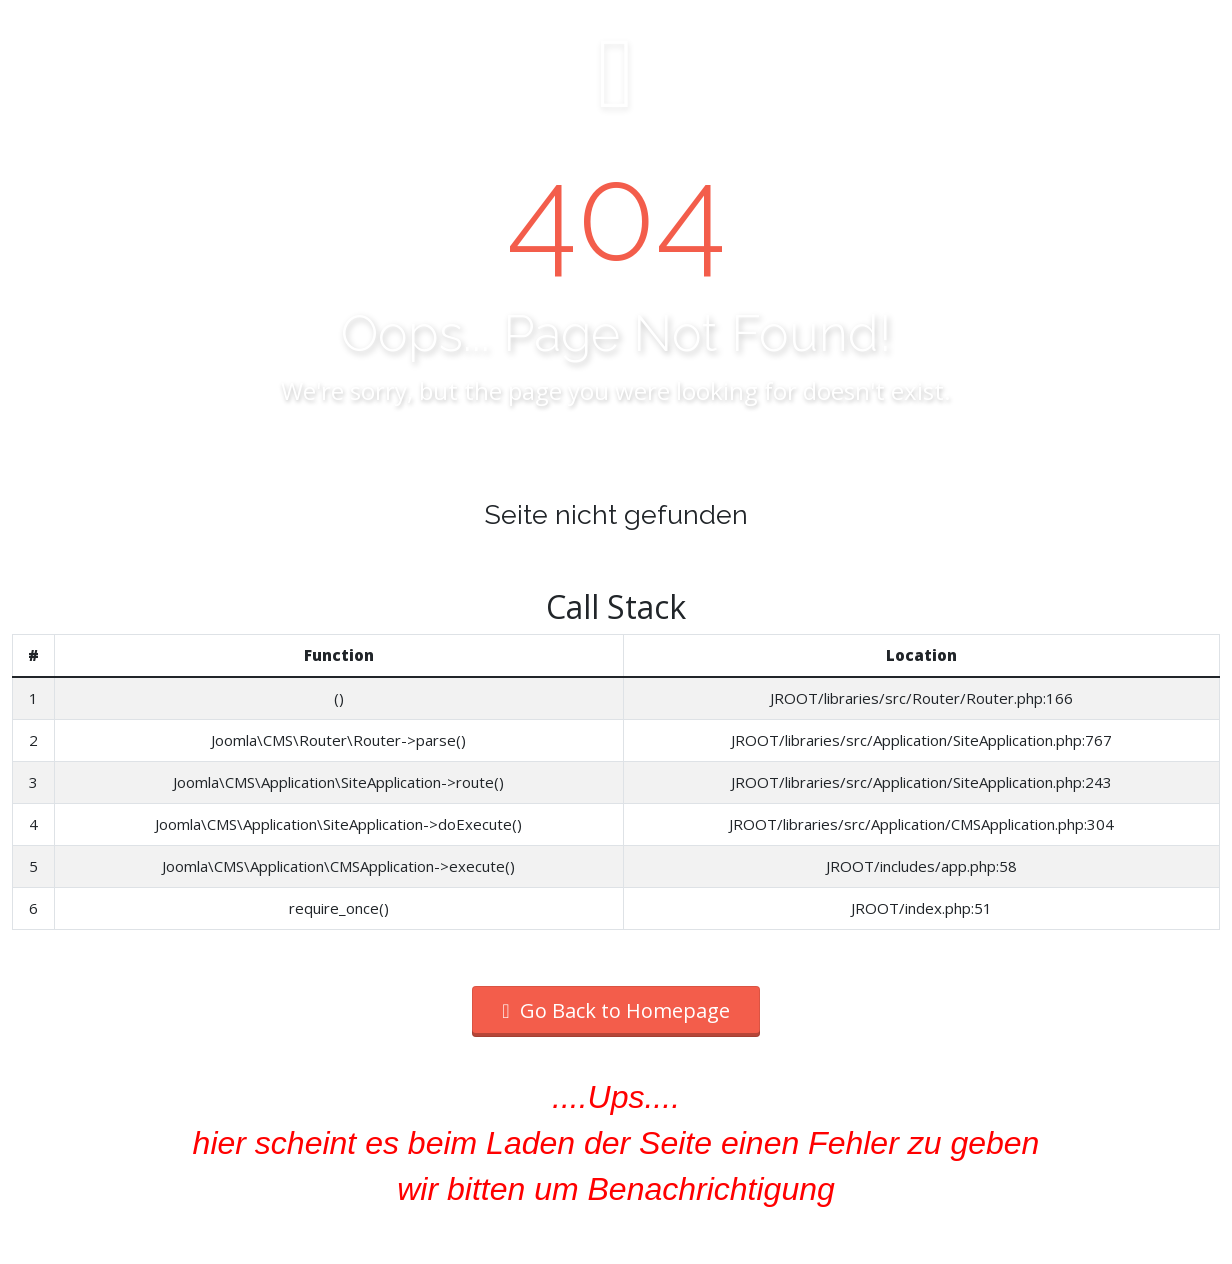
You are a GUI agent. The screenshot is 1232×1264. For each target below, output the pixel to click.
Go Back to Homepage (615, 1010)
